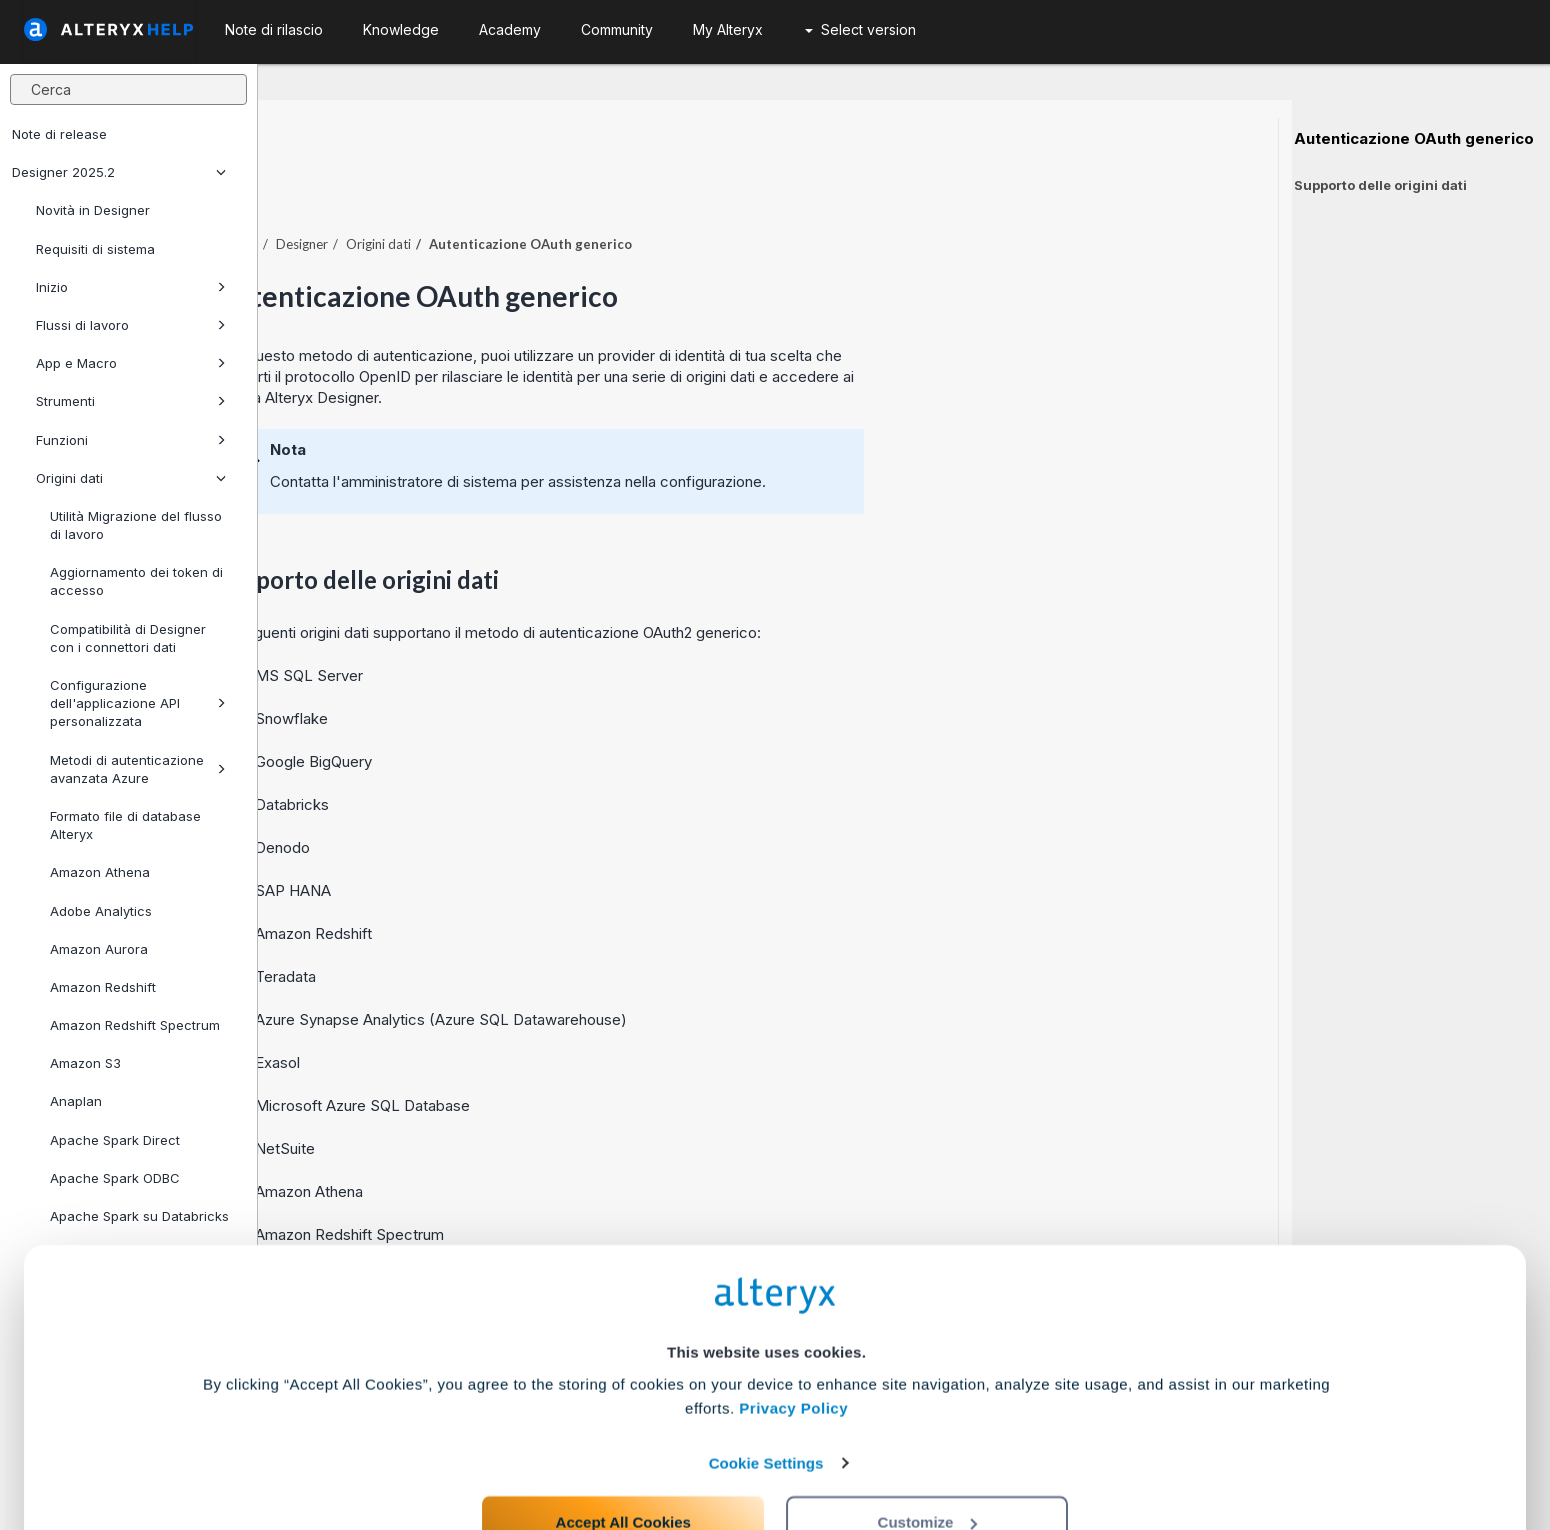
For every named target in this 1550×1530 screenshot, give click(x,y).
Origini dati (131, 478)
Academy (510, 29)
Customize (928, 1441)
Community (617, 29)
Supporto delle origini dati (1380, 185)
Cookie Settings (766, 1382)
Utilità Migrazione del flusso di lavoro (136, 525)
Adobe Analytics (101, 911)
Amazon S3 (85, 1063)
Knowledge (401, 29)
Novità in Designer (93, 210)
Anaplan (76, 1101)
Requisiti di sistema (95, 249)
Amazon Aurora (99, 949)
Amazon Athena (100, 872)
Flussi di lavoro (131, 325)
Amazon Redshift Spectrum (135, 1025)
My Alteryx (728, 29)
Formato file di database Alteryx (125, 825)
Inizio (131, 287)
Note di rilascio (274, 29)
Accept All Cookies (623, 1441)
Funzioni (131, 440)
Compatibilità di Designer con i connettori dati (128, 638)
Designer (561, 189)
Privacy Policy (793, 1327)
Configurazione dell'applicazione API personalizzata (138, 703)
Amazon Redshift (103, 987)
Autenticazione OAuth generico (1414, 139)
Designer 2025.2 (119, 172)
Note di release (59, 134)
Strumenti (131, 401)
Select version (860, 29)
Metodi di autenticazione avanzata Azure (138, 769)
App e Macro (131, 363)
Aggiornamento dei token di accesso (136, 581)
